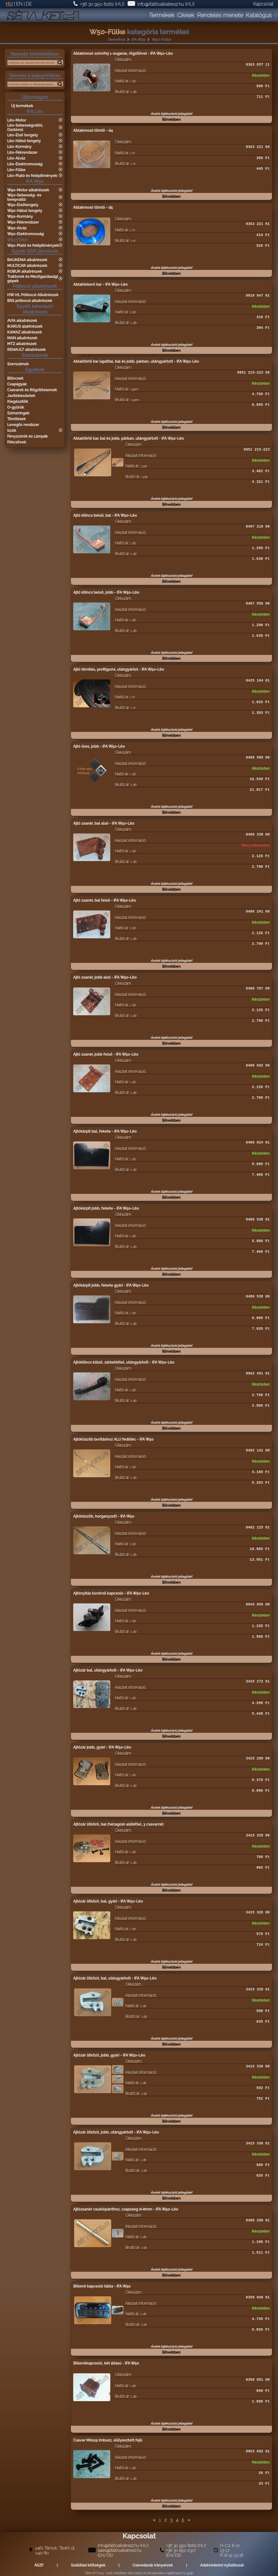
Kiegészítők (17, 401)
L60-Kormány (19, 146)
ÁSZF (39, 2565)
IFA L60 (35, 111)
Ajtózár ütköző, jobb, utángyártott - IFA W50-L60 (116, 2132)
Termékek (116, 39)
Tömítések (16, 419)
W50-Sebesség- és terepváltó (24, 197)
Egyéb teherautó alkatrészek (34, 309)
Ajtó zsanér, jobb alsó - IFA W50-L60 (105, 977)
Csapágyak (17, 384)
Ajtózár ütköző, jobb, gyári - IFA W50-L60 (109, 2055)
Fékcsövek (16, 442)
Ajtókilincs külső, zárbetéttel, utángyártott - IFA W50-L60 (123, 1362)
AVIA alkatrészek (22, 320)
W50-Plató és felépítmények (33, 245)
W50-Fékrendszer (23, 222)
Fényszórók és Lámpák (27, 436)
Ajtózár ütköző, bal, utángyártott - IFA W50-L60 (115, 1978)
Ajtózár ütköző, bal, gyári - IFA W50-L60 (108, 1901)
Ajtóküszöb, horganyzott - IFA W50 (103, 1516)
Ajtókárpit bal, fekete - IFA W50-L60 (105, 1131)
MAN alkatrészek (22, 338)
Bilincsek (15, 378)
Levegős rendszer (23, 425)
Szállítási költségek (88, 2565)
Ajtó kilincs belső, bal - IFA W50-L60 (105, 515)
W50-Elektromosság (25, 234)
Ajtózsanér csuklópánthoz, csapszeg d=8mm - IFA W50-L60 (125, 2209)
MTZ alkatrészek (22, 344)
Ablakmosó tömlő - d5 (93, 207)
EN (19, 4)
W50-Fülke (161, 39)
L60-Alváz (16, 158)
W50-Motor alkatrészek (28, 190)
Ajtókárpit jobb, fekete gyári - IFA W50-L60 (111, 1285)
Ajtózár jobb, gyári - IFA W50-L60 (102, 1747)
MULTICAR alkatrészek (27, 265)
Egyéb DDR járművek (35, 251)
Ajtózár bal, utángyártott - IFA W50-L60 (107, 1670)
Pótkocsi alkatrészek (35, 286)
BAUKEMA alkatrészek (27, 260)
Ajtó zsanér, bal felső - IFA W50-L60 (104, 900)
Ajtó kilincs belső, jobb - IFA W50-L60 (106, 592)
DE (29, 4)
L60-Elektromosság (24, 164)
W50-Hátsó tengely (24, 210)
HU (9, 4)
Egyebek (34, 369)
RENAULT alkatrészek (26, 349)
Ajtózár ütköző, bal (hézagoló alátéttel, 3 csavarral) (118, 1824)
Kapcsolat (263, 4)
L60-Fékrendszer (22, 152)
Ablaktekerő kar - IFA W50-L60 (100, 284)
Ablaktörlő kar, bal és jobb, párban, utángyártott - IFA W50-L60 (128, 438)
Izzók (11, 430)
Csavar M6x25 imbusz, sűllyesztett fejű (107, 2440)
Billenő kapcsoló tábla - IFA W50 (102, 2286)
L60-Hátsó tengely (24, 141)
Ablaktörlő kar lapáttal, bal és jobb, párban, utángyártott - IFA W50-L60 (136, 361)
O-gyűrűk (15, 407)
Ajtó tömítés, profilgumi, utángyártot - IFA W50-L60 (118, 669)
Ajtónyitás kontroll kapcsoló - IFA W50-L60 (111, 1593)
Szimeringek (18, 413)
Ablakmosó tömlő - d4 (93, 130)
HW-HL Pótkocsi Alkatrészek (32, 295)
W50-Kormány (20, 216)
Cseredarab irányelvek (153, 2565)
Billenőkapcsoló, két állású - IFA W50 (106, 2363)
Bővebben (171, 122)
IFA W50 (138, 39)
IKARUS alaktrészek (24, 326)
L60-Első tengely (22, 135)
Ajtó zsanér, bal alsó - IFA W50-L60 (103, 823)
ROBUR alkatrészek (24, 271)
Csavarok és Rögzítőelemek (32, 390)
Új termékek (22, 106)
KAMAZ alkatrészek (24, 332)
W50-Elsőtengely (22, 205)
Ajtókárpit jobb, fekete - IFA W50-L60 (106, 1208)
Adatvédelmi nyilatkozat (222, 2565)
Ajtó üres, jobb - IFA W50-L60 (99, 746)
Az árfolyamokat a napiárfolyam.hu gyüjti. (168, 2573)
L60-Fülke (16, 170)
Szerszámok (35, 355)
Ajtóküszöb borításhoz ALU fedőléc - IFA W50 (113, 1439)
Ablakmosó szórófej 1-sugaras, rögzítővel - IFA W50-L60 (123, 53)
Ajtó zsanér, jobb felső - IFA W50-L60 (105, 1054)
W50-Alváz (17, 228)
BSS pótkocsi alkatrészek (29, 300)
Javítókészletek (21, 396)
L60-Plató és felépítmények (32, 175)
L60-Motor (16, 120)
